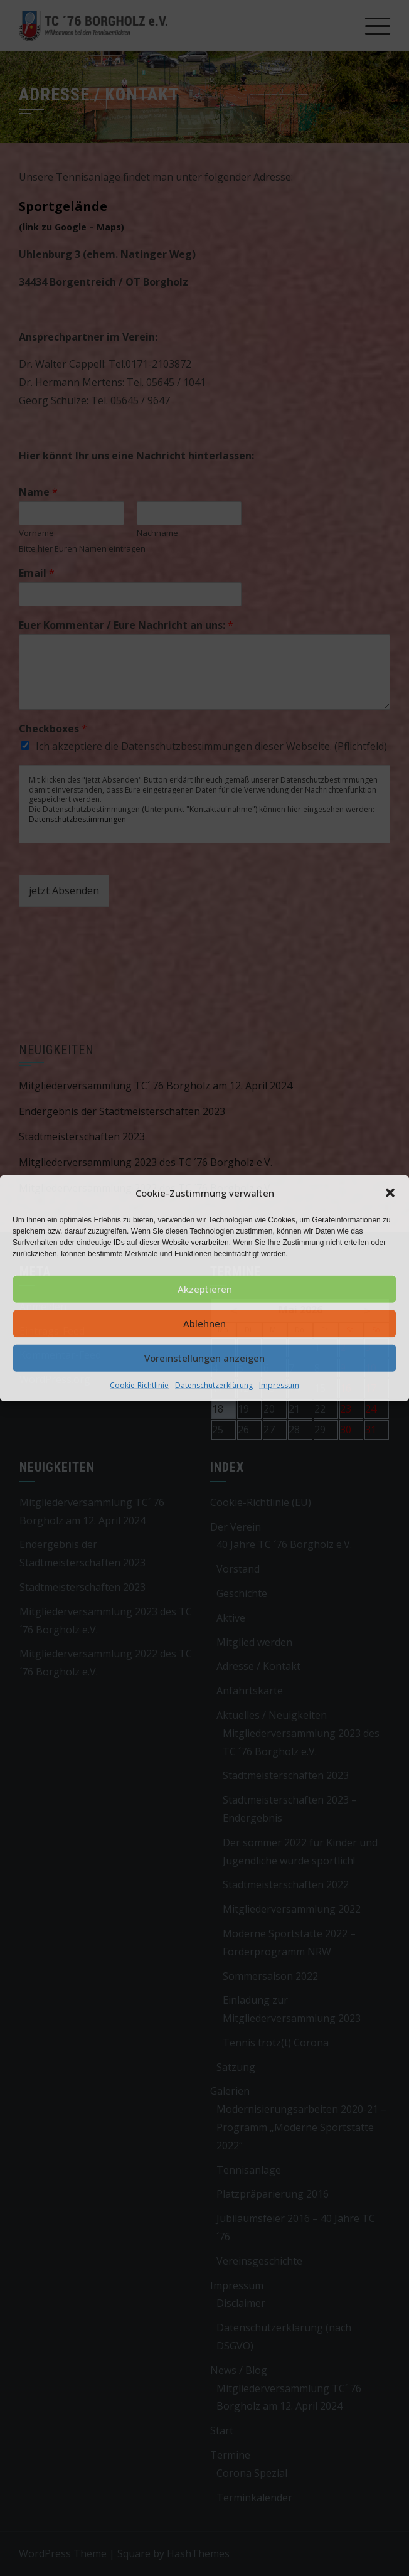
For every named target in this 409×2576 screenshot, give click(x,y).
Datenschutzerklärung (214, 1384)
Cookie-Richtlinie (139, 1384)
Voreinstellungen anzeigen (204, 1358)
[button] (390, 1193)
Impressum (279, 1384)
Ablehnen (204, 1323)
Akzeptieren (205, 1289)
